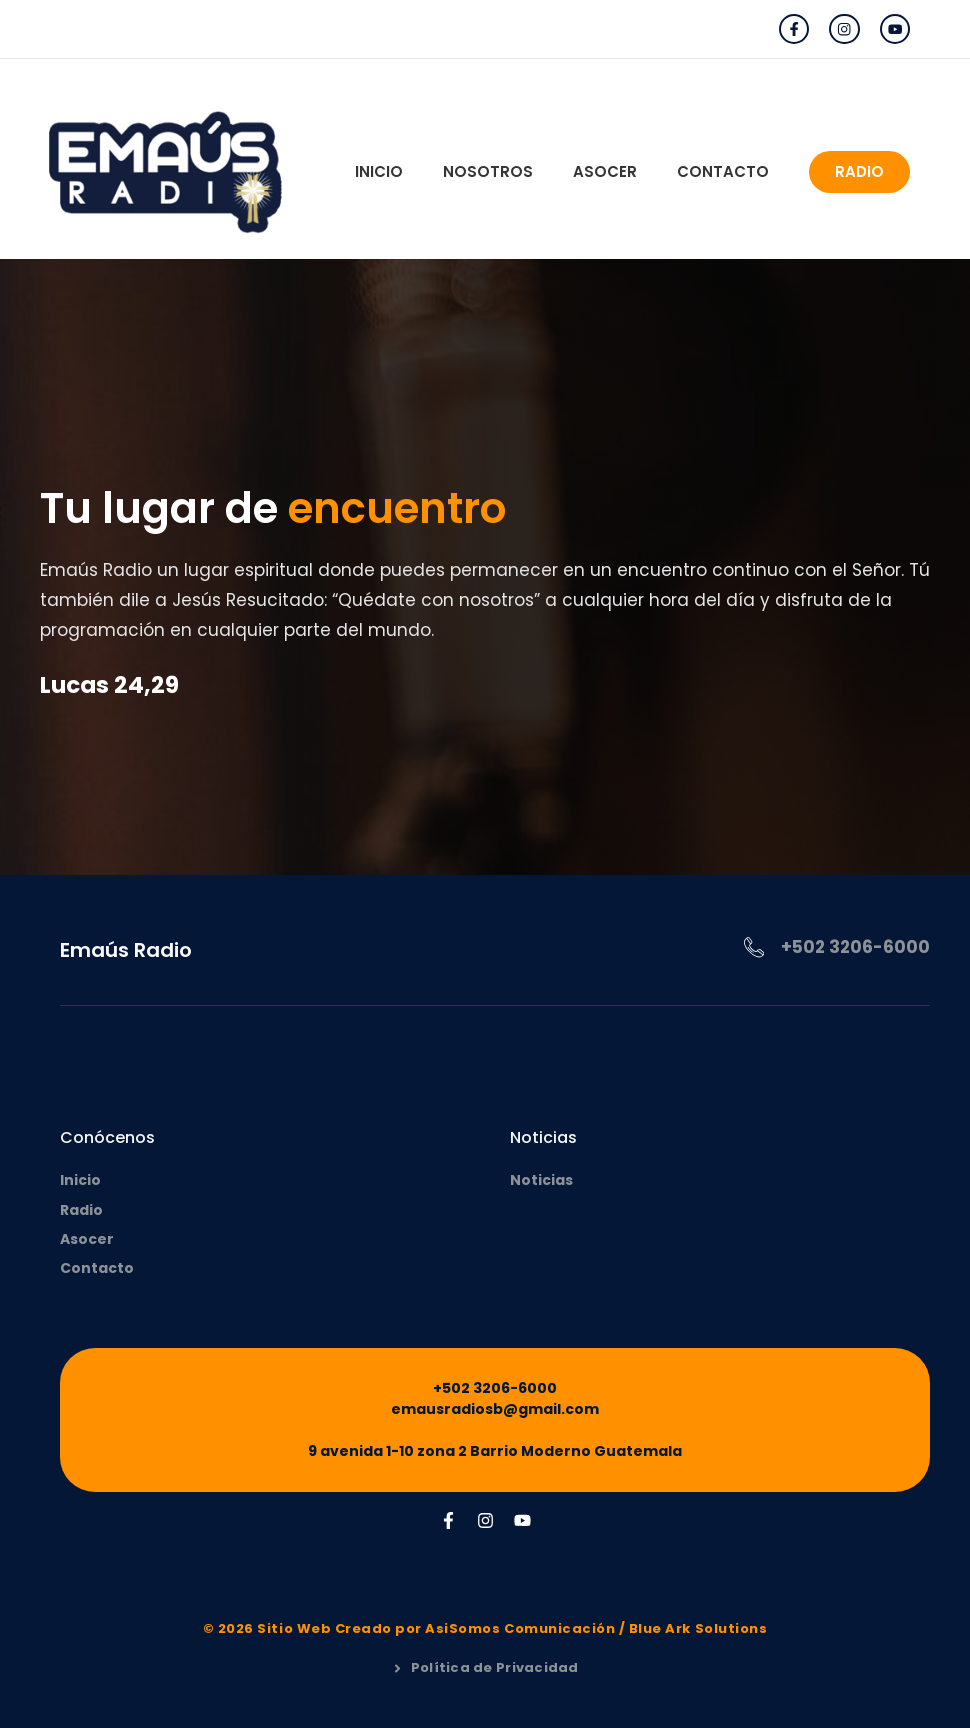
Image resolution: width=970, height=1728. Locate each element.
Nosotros (488, 171)
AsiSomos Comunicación (520, 1628)
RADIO (859, 171)
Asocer (605, 171)
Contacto (723, 171)
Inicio (379, 171)
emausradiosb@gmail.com (495, 1409)
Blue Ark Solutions (698, 1628)
